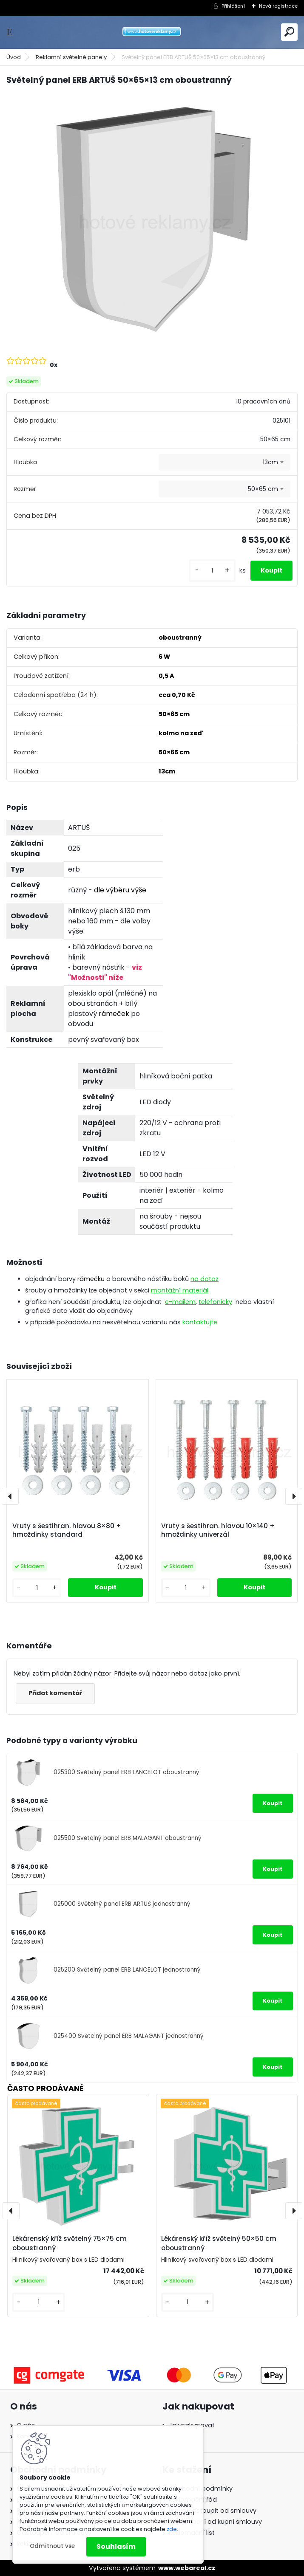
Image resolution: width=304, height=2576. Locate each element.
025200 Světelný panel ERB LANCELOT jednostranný (127, 1970)
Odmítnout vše (52, 2546)
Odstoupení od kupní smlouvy (215, 2521)
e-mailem (180, 1302)
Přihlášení (233, 6)
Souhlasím (116, 2546)
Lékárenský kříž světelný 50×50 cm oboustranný (218, 2243)
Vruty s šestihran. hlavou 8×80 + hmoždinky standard (66, 1530)
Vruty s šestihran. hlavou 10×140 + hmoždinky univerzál (218, 1530)
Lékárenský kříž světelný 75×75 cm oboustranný (69, 2243)
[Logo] (152, 32)
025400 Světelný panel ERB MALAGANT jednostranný (129, 2036)
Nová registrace (278, 6)
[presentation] (10, 1496)
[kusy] (212, 570)
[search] (289, 31)
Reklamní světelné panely (71, 57)
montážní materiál (179, 1290)
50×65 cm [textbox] (263, 489)
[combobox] (224, 462)
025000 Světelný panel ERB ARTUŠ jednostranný (122, 1904)
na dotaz (204, 1279)
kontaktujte (199, 1322)
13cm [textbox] (270, 462)
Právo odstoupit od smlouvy (212, 2510)
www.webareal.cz (186, 2568)
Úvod (13, 57)
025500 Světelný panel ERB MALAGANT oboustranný (128, 1838)
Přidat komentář (55, 1693)
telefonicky (215, 1302)
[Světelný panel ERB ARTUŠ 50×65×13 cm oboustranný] (151, 220)
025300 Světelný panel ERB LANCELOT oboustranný (126, 1772)
